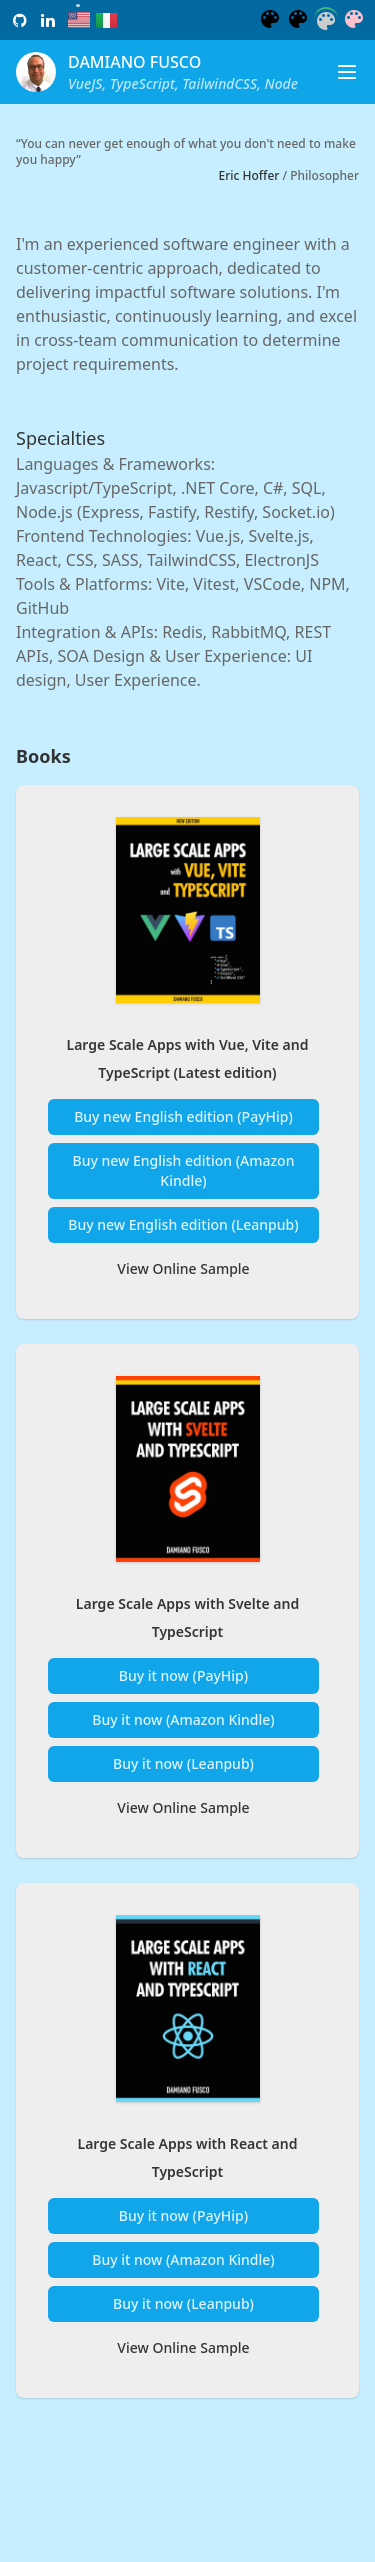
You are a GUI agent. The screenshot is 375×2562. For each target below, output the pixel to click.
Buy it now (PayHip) (183, 1683)
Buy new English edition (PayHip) (183, 1120)
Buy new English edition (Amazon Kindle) (184, 1174)
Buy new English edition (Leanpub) (183, 1228)
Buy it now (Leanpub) (183, 1771)
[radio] (78, 20)
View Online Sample (183, 1272)
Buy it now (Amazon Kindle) (183, 1727)
